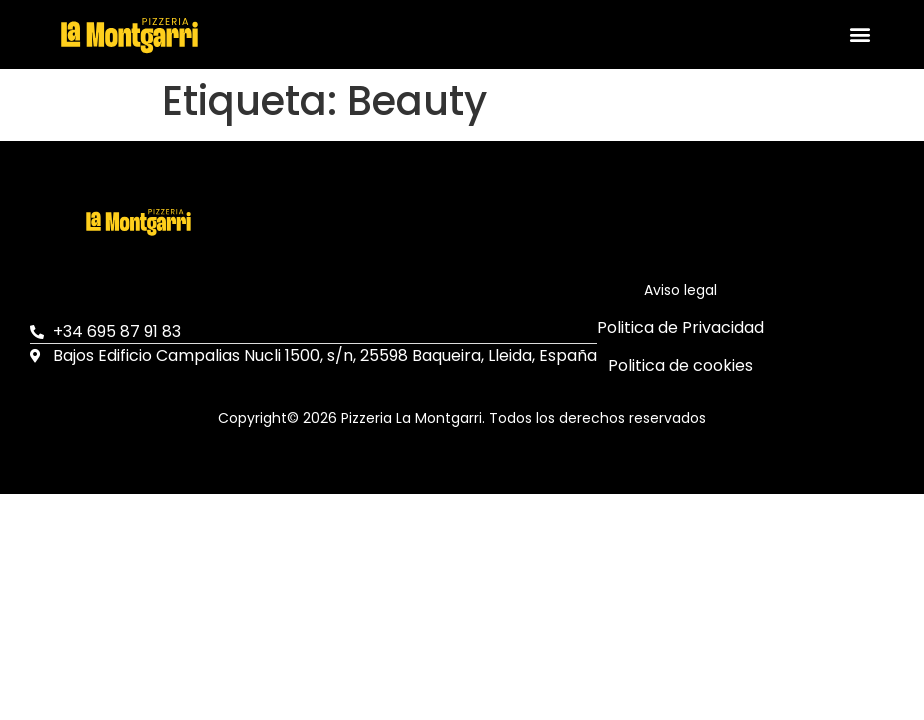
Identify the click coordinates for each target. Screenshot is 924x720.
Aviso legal (680, 290)
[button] (859, 34)
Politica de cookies (680, 365)
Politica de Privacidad (680, 327)
